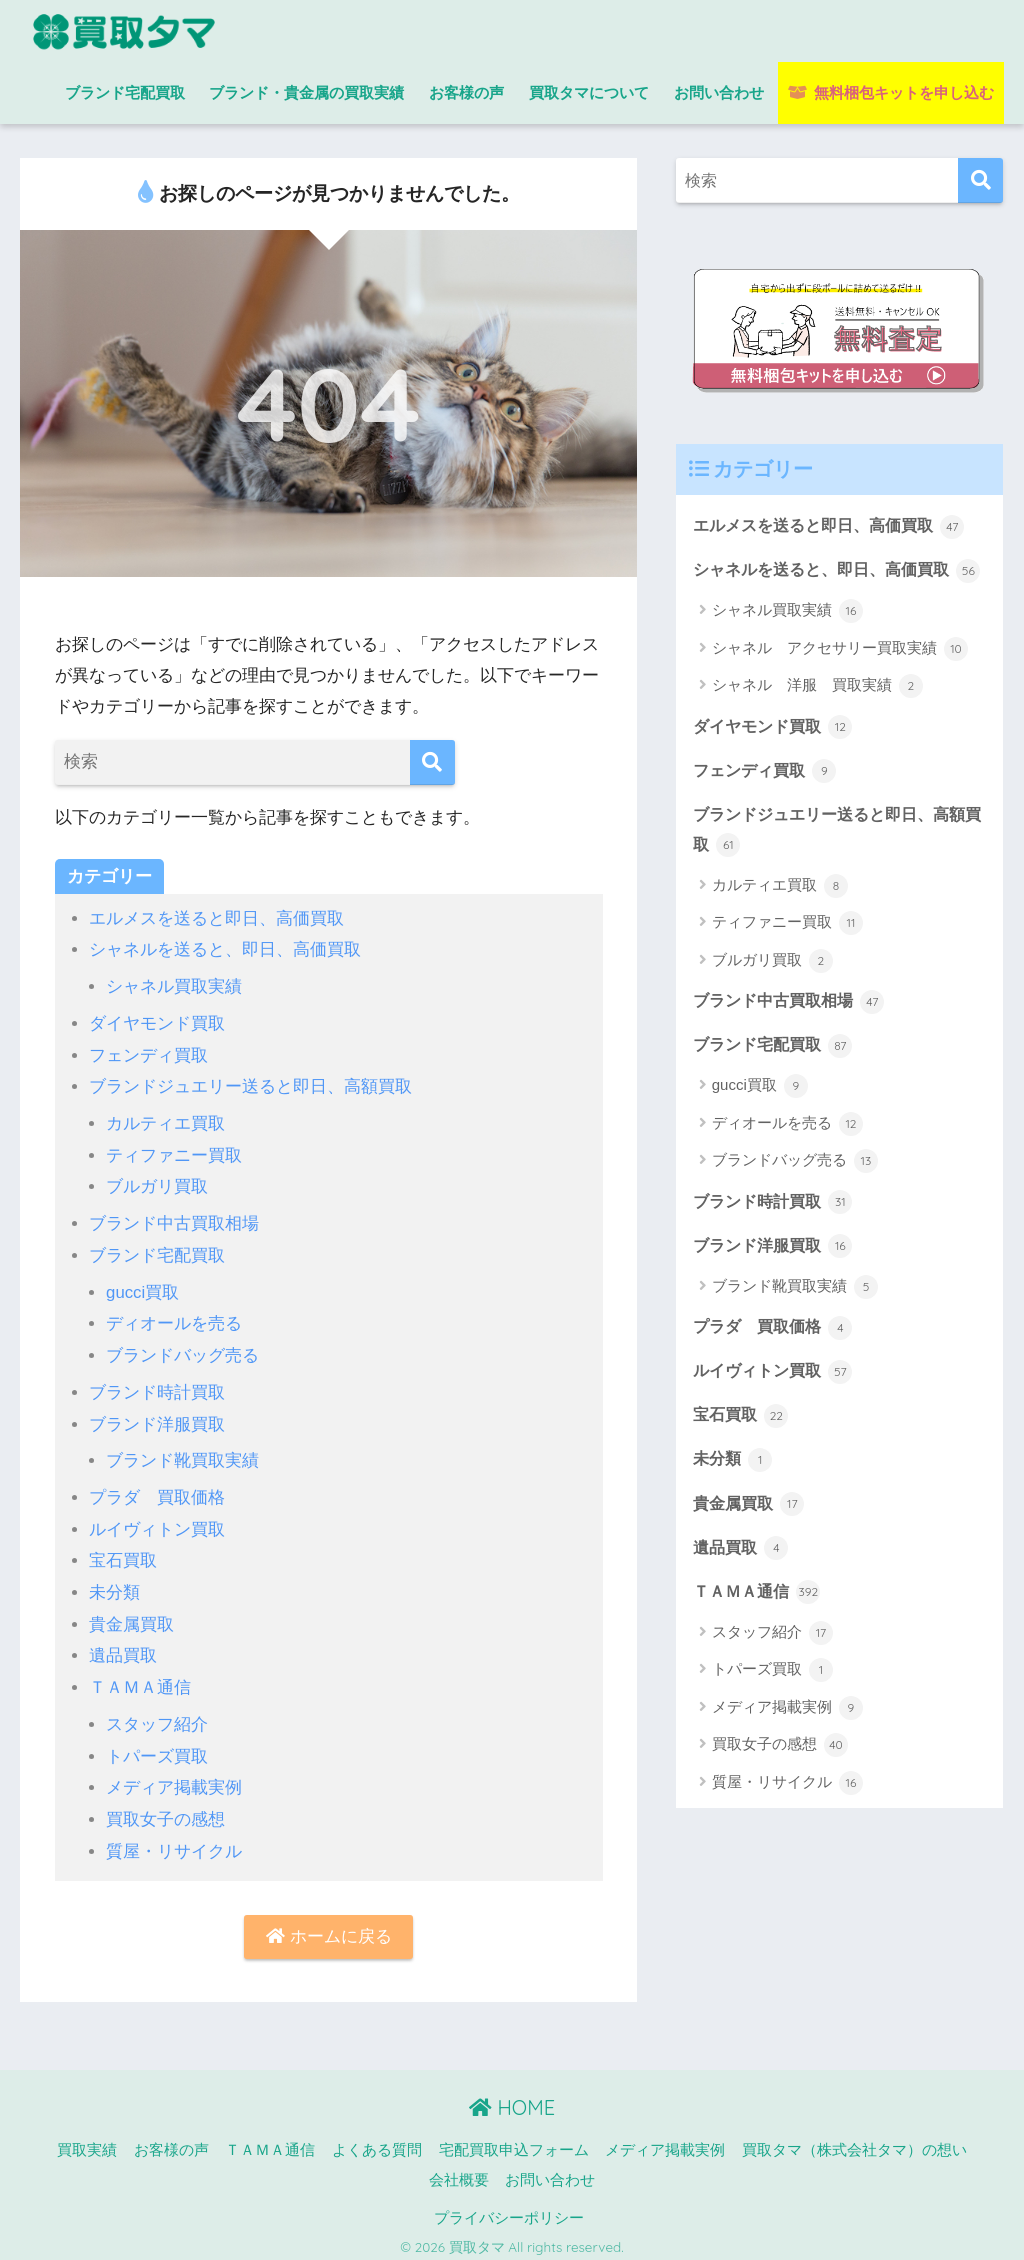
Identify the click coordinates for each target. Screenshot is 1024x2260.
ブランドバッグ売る (182, 1351)
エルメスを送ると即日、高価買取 (216, 918)
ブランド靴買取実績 (182, 1455)
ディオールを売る (174, 1319)
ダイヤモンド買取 (157, 1022)
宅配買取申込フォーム (514, 2141)
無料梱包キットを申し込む (890, 92)
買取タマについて (589, 92)
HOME (512, 2098)
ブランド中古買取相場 (174, 1220)
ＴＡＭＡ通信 (140, 1679)
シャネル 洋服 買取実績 (817, 718)
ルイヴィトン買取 (157, 1523)
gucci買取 (143, 1288)
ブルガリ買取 (157, 1184)
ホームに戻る (329, 1927)
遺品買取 (123, 1648)
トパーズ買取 (157, 1747)
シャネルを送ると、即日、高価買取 (225, 949)
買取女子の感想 (165, 1810)
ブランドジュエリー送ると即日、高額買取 (250, 1085)
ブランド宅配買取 (125, 92)
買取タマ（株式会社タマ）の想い (854, 2141)
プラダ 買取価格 (157, 1491)
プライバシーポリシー (509, 2209)
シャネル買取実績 (174, 985)
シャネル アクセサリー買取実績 (840, 681)
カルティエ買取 (165, 1121)
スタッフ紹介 (157, 1716)
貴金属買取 (131, 1617)
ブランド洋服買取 (157, 1418)
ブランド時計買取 (157, 1387)
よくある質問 (377, 2141)
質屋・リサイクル (174, 1841)
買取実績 (87, 2141)
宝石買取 (123, 1554)
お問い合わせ (719, 92)
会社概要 (459, 2171)
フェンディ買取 (148, 1053)
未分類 (114, 1585)
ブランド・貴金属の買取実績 (306, 92)
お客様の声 (466, 92)
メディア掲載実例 (174, 1778)
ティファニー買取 (174, 1152)
